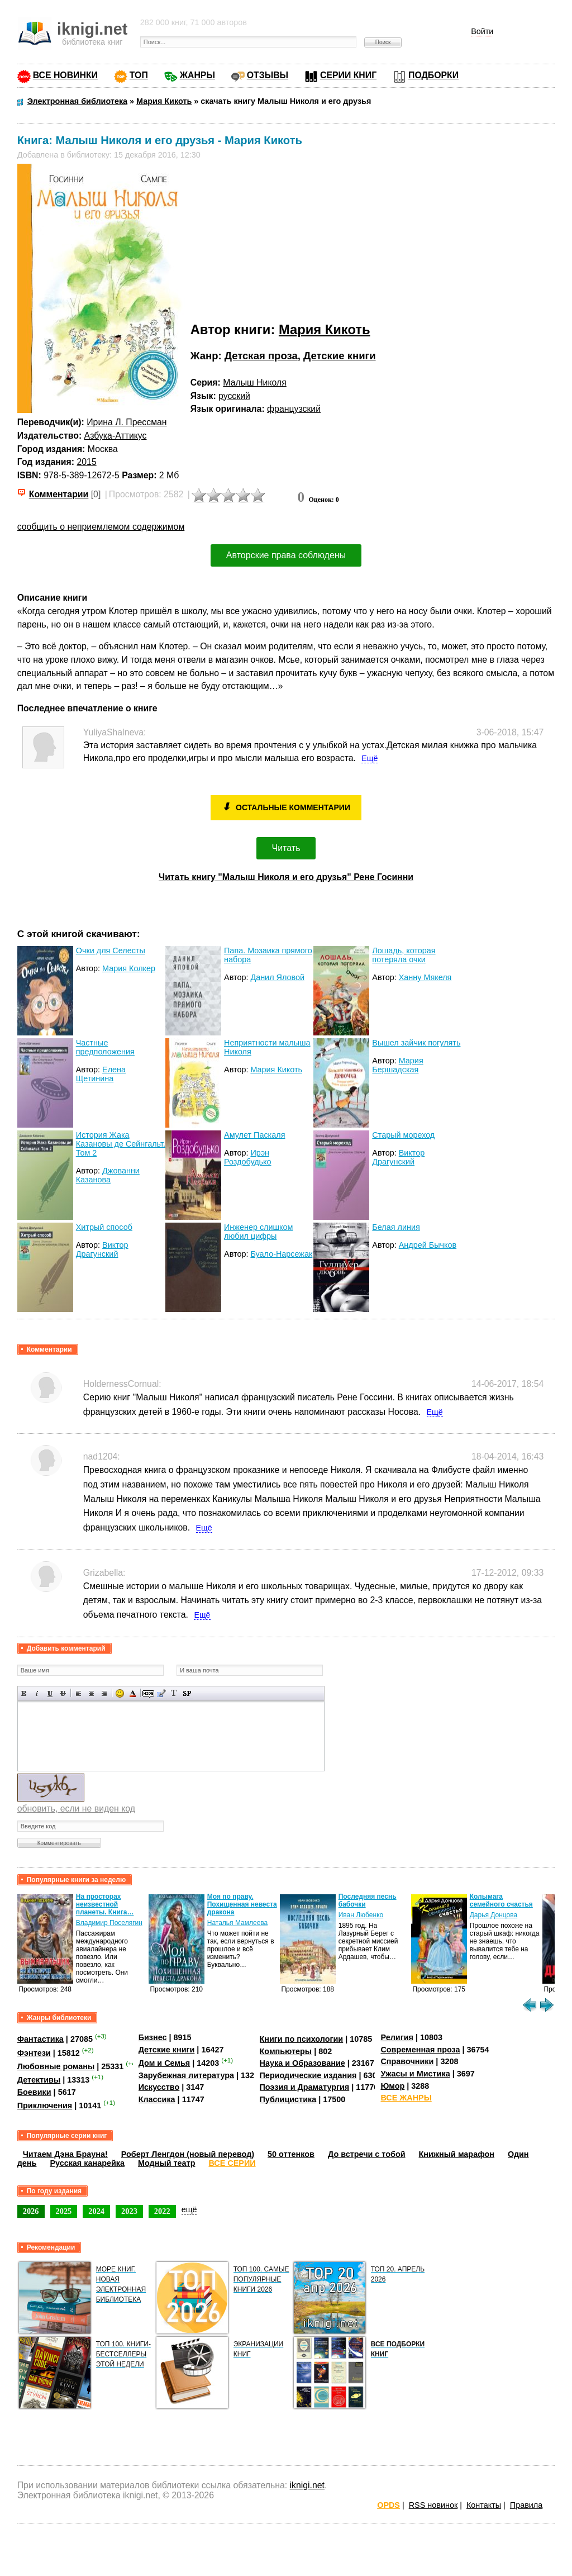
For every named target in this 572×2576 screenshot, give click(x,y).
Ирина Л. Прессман (126, 422)
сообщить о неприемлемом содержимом (101, 526)
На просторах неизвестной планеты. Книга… (105, 1904)
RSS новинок (433, 2505)
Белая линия (396, 1227)
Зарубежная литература (186, 2075)
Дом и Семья (164, 2063)
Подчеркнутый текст (50, 1693)
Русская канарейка (87, 2163)
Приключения (45, 2105)
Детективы (39, 2079)
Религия (396, 2037)
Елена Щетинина (101, 1074)
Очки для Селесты (110, 950)
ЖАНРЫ (197, 75)
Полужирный (24, 1693)
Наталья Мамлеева (237, 1923)
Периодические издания (308, 2075)
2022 (162, 2211)
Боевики (34, 2092)
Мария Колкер (128, 968)
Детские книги (339, 356)
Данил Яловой (277, 977)
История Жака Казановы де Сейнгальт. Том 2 (120, 1143)
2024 (96, 2211)
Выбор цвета (132, 1693)
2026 (31, 2211)
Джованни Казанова (108, 1175)
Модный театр (166, 2163)
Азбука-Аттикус (115, 435)
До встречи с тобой (367, 2154)
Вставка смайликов (119, 1693)
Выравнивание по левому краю (78, 1693)
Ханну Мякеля (425, 977)
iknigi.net (307, 2485)
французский (294, 409)
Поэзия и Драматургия (305, 2087)
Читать (286, 848)
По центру (91, 1693)
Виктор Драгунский (398, 1157)
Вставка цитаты (161, 1693)
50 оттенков (291, 2154)
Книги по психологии (302, 2039)
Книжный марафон (457, 2154)
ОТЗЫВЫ (267, 75)
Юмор (392, 2085)
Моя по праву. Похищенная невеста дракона (242, 1904)
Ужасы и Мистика (415, 2073)
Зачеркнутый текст (62, 1693)
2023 (129, 2211)
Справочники (406, 2061)
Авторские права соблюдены (286, 555)
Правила (526, 2505)
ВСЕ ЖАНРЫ (405, 2097)
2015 (86, 462)
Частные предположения (105, 1047)
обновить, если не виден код (76, 1808)
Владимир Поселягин (109, 1923)
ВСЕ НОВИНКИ (65, 75)
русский (234, 396)
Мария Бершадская (397, 1065)
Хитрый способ (104, 1227)
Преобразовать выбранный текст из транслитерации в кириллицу (174, 1693)
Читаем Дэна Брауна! (65, 2154)
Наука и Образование (302, 2063)
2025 (64, 2211)
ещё (189, 2209)
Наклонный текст (37, 1693)
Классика (157, 2099)
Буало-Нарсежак (281, 1253)
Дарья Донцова (493, 1915)
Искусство (159, 2087)
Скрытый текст (148, 1693)
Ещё (369, 758)
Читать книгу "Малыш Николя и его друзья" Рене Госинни (286, 877)
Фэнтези (34, 2052)
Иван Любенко (361, 1915)
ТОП (139, 75)
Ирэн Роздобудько (247, 1157)
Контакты (483, 2505)
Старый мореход (403, 1134)
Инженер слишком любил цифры (258, 1232)
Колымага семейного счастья (501, 1900)
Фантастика (40, 2039)
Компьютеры (286, 2051)
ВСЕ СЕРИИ (231, 2163)
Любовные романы (56, 2066)
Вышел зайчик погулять (416, 1042)
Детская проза (261, 356)
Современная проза (420, 2049)
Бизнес (153, 2037)
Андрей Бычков (427, 1245)
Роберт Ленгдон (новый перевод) (187, 2154)
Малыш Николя (255, 382)
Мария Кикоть (324, 329)
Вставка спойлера (186, 1693)
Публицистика (288, 2099)
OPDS (388, 2505)
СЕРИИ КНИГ (348, 75)
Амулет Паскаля (254, 1134)
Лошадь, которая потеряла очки (403, 955)
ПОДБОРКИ (433, 75)
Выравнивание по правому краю (104, 1693)
